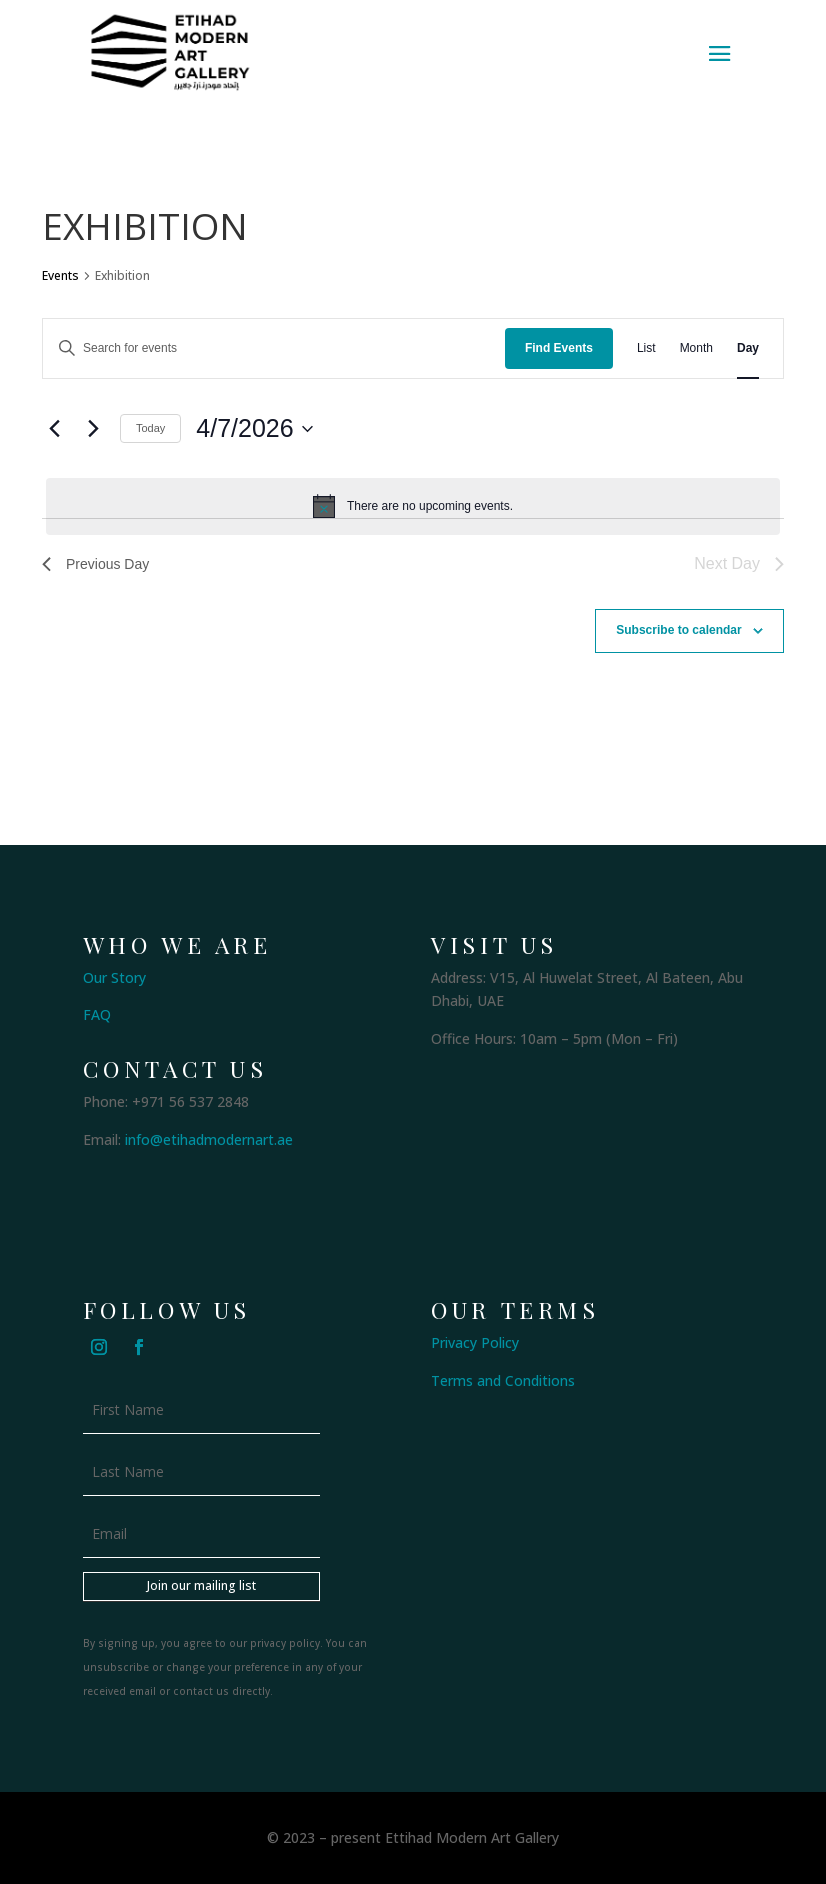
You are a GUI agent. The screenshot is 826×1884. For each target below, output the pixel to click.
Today (150, 428)
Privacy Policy (475, 1342)
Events (60, 276)
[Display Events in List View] (646, 348)
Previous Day (95, 564)
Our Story (114, 977)
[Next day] (93, 429)
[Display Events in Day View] (748, 348)
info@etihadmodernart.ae (209, 1139)
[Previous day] (54, 429)
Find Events (559, 348)
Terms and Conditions (503, 1380)
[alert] (413, 506)
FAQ (97, 1014)
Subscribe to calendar (678, 630)
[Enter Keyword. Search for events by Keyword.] (274, 348)
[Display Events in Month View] (696, 348)
